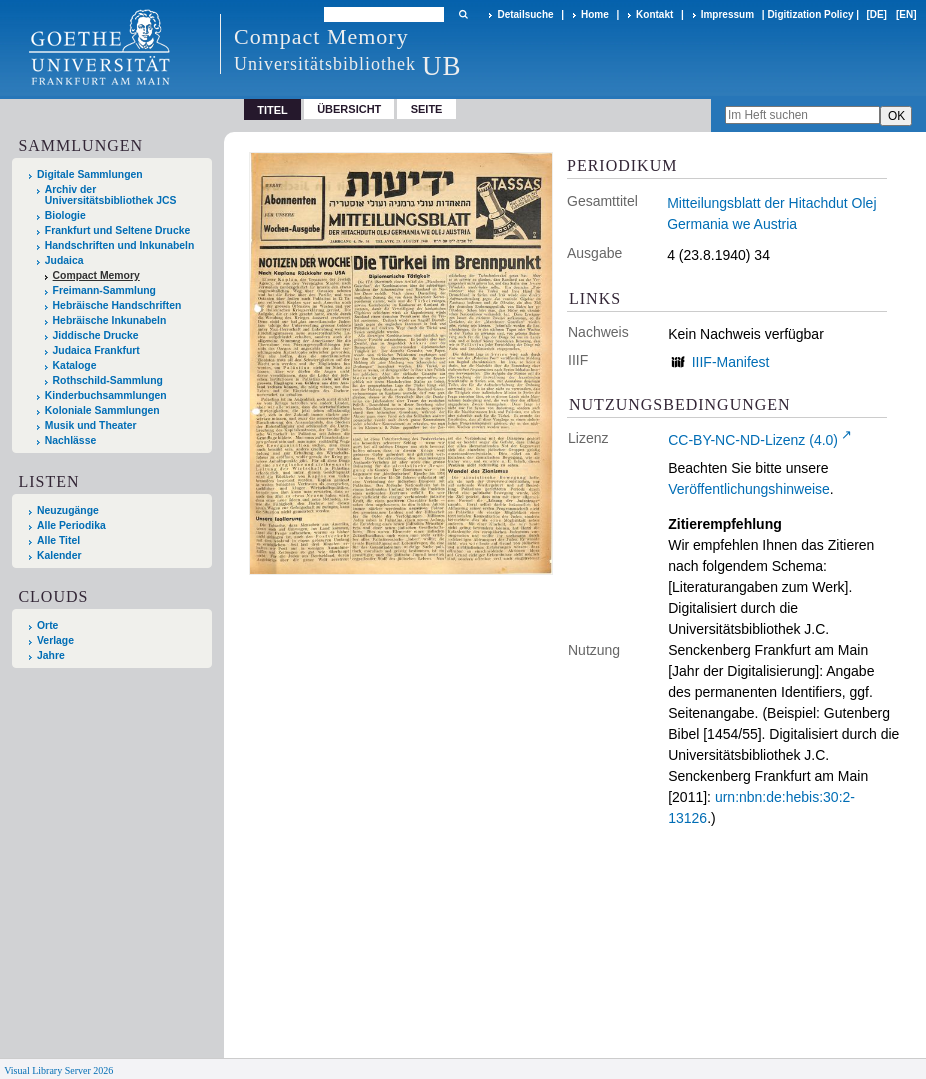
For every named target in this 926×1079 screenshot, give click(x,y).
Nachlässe (70, 440)
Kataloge (75, 365)
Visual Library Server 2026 (58, 1070)
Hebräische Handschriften (117, 305)
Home (595, 14)
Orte (47, 625)
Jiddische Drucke (96, 335)
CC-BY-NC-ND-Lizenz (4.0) (753, 440)
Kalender (59, 555)
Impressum (727, 14)
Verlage (55, 640)
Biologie (65, 215)
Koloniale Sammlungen (102, 410)
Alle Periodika (71, 525)
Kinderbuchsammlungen (106, 395)
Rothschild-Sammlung (108, 380)
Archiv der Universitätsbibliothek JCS (111, 195)
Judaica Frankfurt (96, 350)
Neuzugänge (68, 510)
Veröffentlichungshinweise (749, 489)
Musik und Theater (91, 425)
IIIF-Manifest (731, 362)
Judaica (64, 260)
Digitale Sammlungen (90, 174)
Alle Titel (58, 540)
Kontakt (654, 14)
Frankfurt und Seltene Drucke (118, 230)
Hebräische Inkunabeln (110, 320)
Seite (427, 109)
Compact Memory (96, 275)
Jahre (51, 655)
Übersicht (349, 109)
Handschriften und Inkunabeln (120, 245)
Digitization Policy (810, 14)
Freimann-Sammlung (104, 290)
